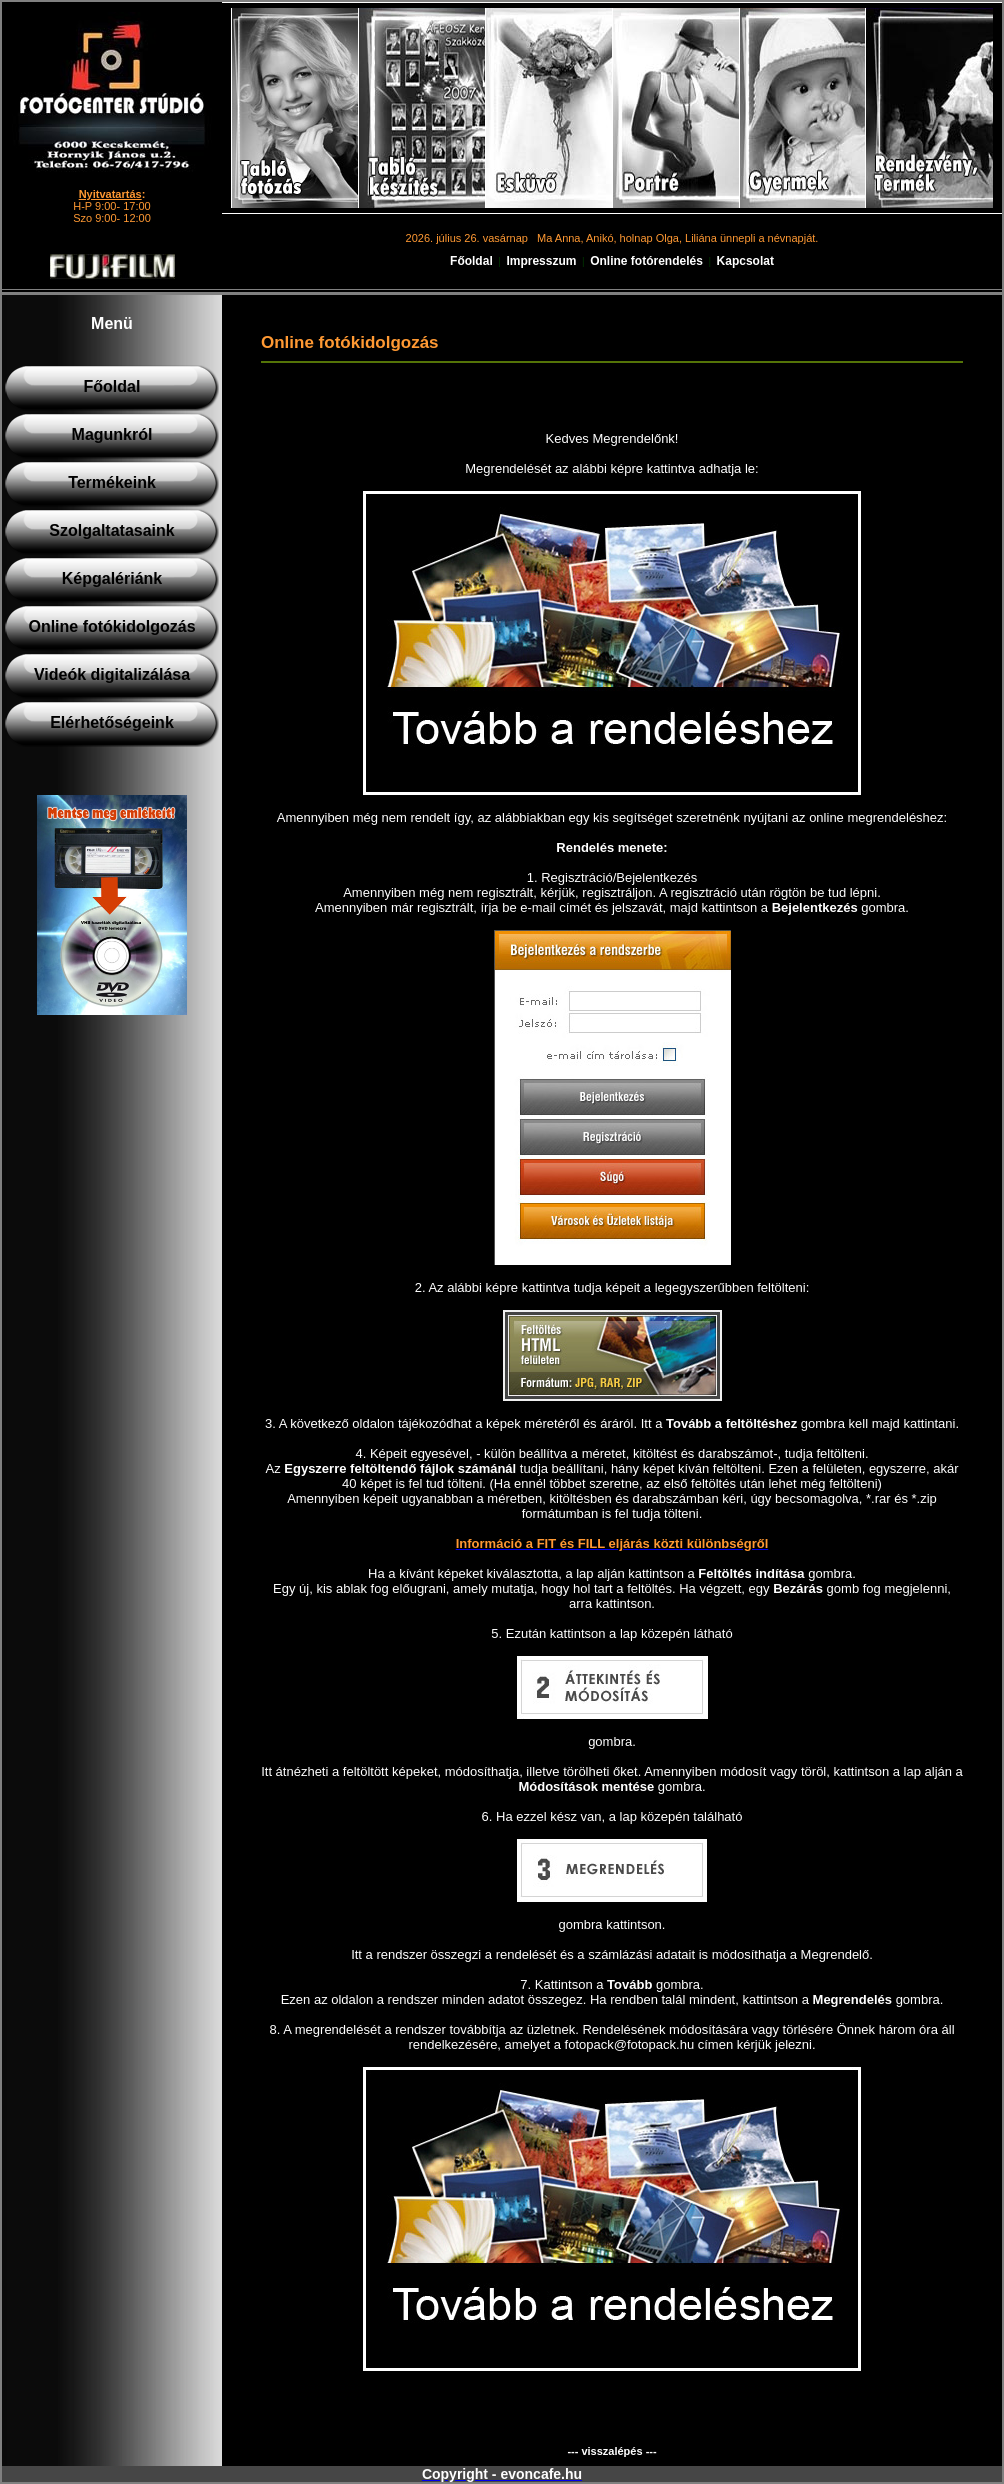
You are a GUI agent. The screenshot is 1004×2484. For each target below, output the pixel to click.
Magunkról (112, 434)
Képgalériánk (112, 578)
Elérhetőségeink (112, 722)
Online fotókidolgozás (111, 626)
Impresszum (541, 261)
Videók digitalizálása (112, 674)
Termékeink (112, 482)
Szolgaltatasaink (111, 530)
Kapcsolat (745, 261)
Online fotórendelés (646, 261)
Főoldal (471, 261)
